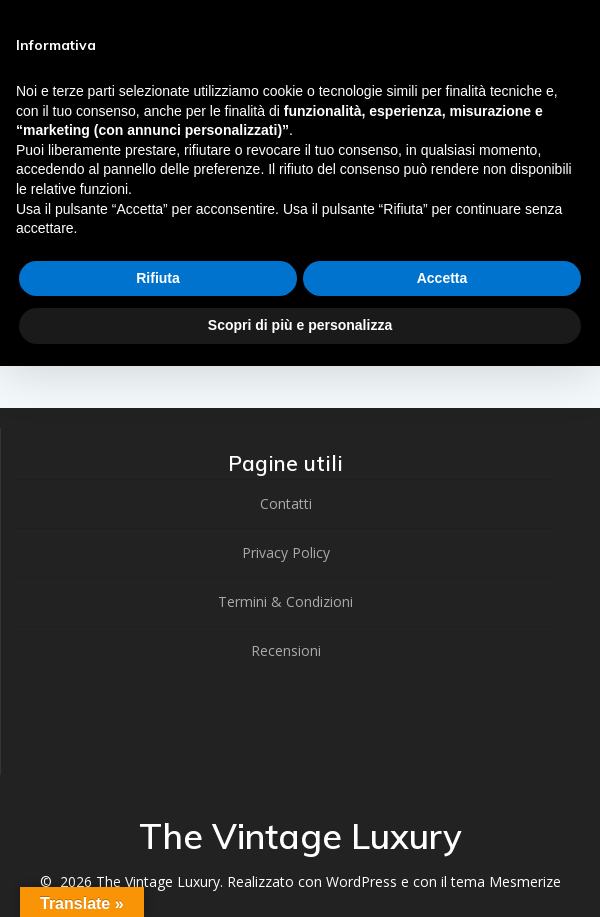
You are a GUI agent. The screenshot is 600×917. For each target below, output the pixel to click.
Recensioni (286, 650)
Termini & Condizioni (285, 601)
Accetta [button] (442, 278)
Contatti (286, 503)
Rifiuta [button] (158, 278)
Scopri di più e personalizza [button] (300, 325)
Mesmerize (525, 881)
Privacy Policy (286, 552)
